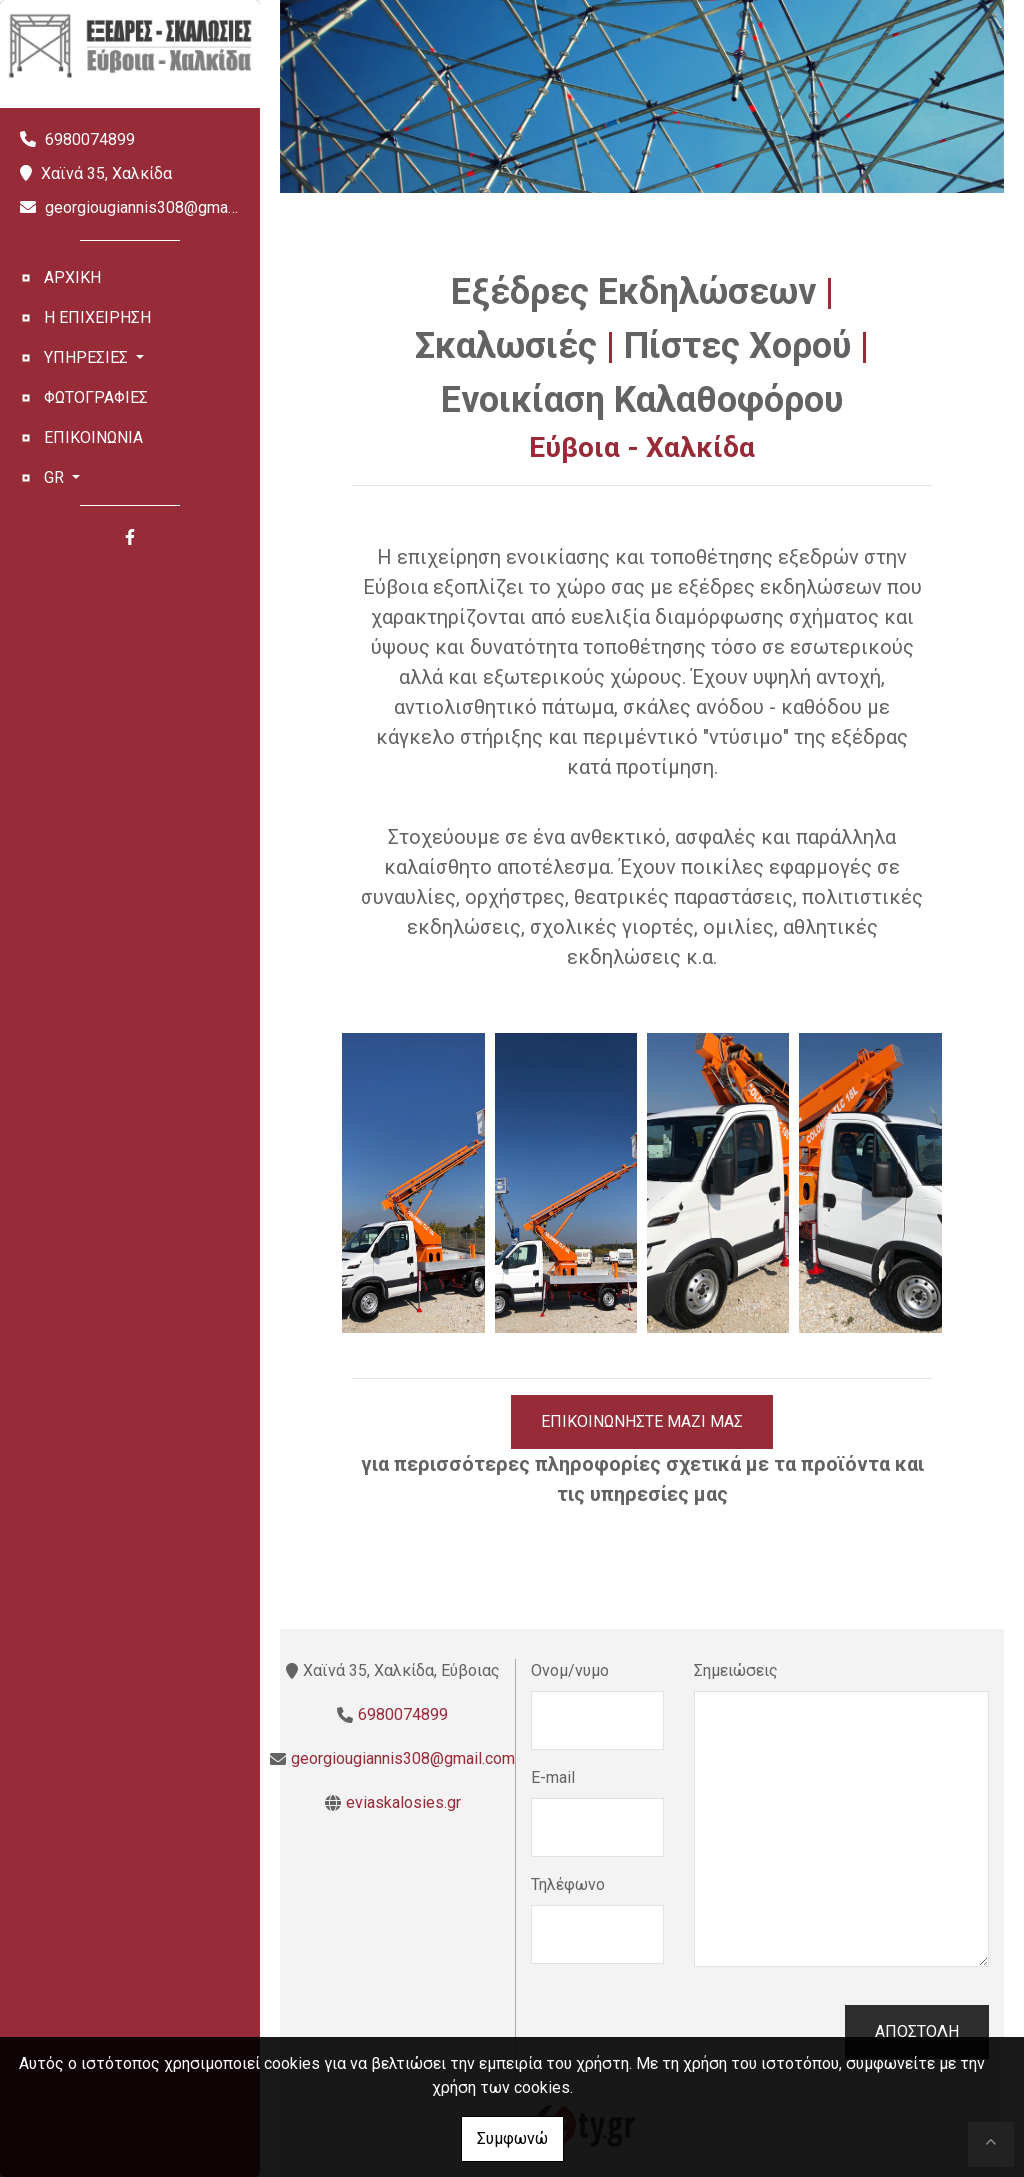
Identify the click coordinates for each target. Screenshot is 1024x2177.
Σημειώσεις (736, 1670)
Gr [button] (56, 477)
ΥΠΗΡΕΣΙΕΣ (88, 357)
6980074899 (90, 139)
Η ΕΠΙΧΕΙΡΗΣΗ (97, 317)
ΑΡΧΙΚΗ (72, 277)
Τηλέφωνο (568, 1884)
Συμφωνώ (512, 2138)
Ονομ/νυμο (570, 1670)
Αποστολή (917, 2031)
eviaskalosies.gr (403, 1802)
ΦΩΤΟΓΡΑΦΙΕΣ (96, 397)
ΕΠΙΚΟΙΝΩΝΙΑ (93, 437)
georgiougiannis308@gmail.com (157, 207)
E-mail (553, 1777)
